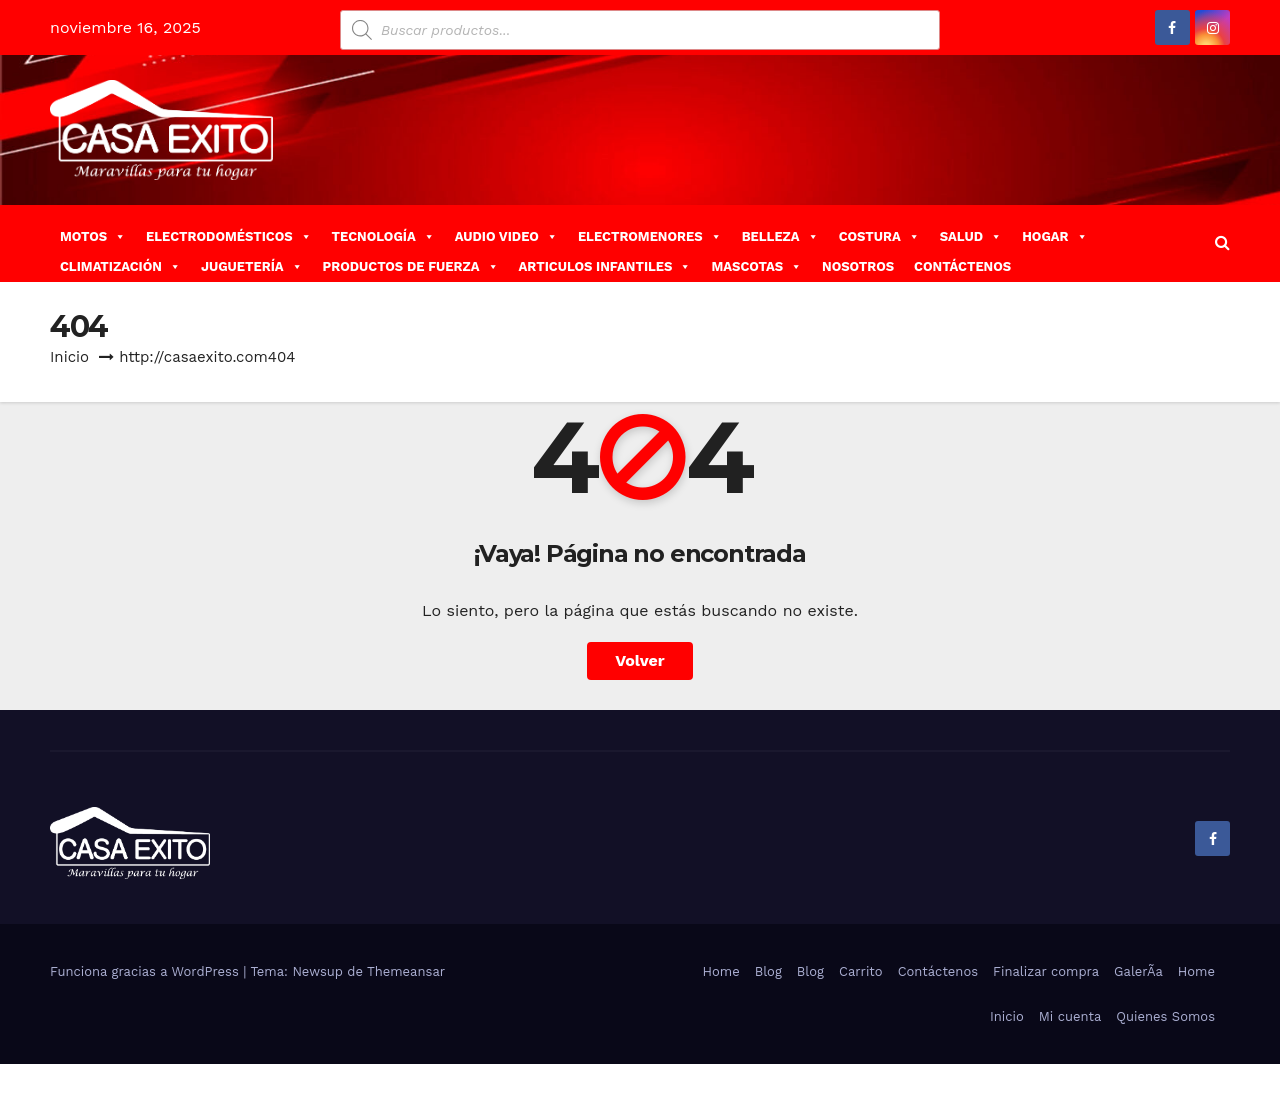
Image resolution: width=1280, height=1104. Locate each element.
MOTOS (93, 236)
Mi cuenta (1070, 1016)
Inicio (69, 357)
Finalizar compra (1046, 971)
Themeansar (406, 971)
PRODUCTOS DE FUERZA (411, 266)
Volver (640, 660)
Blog (768, 971)
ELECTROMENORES (650, 236)
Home (721, 971)
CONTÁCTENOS (962, 266)
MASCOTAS (756, 266)
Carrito (861, 971)
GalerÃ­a (1138, 971)
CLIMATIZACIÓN (120, 266)
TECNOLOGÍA (383, 236)
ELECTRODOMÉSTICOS (229, 236)
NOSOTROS (858, 266)
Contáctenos (938, 971)
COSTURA (879, 236)
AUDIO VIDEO (506, 236)
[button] (1222, 242)
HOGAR (1054, 236)
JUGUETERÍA (252, 266)
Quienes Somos (1165, 1016)
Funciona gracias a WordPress (146, 971)
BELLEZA (780, 236)
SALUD (971, 236)
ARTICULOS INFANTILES (605, 266)
